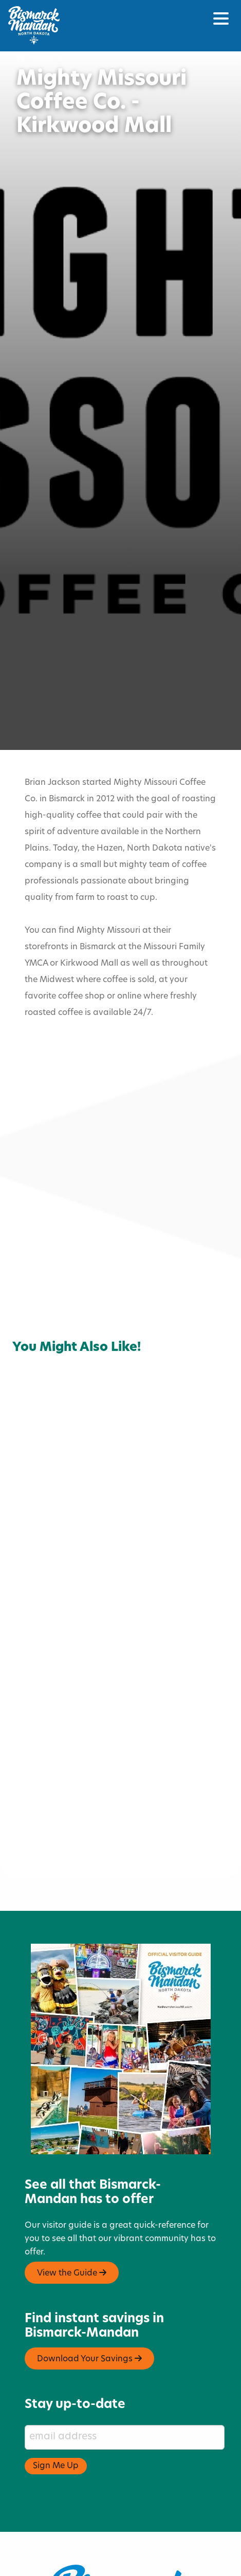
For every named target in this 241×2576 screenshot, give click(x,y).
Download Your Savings (89, 2309)
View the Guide (71, 2223)
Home (34, 57)
